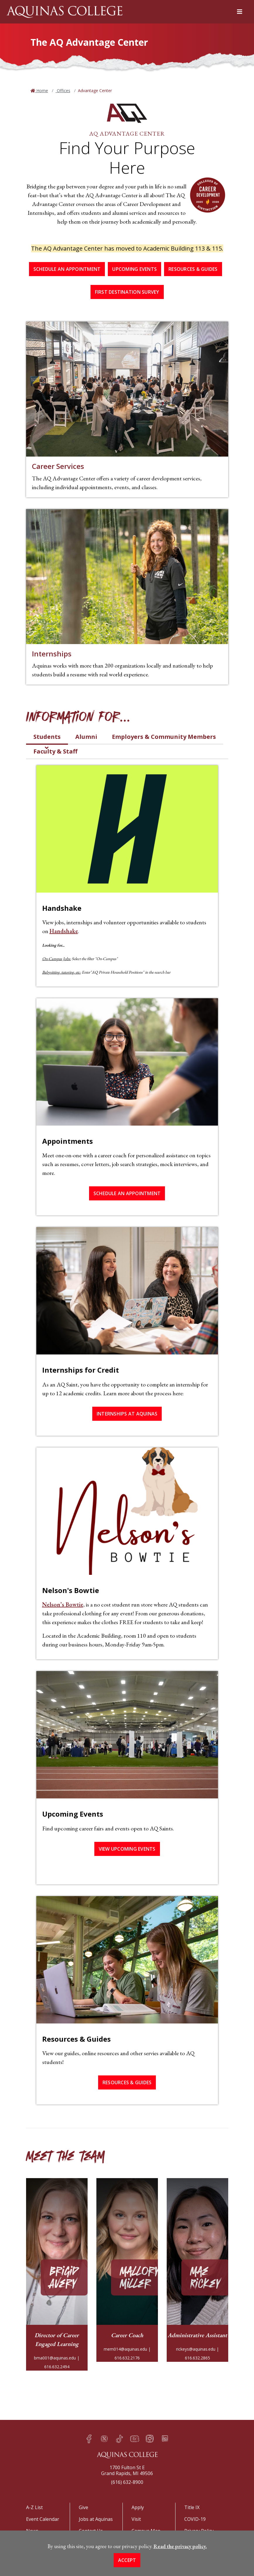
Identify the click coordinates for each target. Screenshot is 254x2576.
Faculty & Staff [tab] (55, 751)
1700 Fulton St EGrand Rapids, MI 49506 (127, 2470)
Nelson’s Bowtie (62, 1604)
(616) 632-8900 (127, 2482)
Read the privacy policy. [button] (180, 2546)
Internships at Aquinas (127, 1414)
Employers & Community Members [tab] (164, 737)
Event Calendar (42, 2519)
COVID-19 (195, 2519)
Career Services (58, 466)
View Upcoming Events (127, 1849)
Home (41, 90)
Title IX (192, 2507)
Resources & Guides (193, 269)
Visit (136, 2519)
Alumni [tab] (86, 737)
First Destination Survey (127, 292)
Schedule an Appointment (67, 269)
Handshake (64, 931)
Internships (51, 653)
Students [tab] (47, 737)
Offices (63, 90)
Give (83, 2507)
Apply (138, 2507)
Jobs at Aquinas (96, 2519)
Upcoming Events (134, 269)
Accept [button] (127, 2560)
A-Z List (34, 2507)
